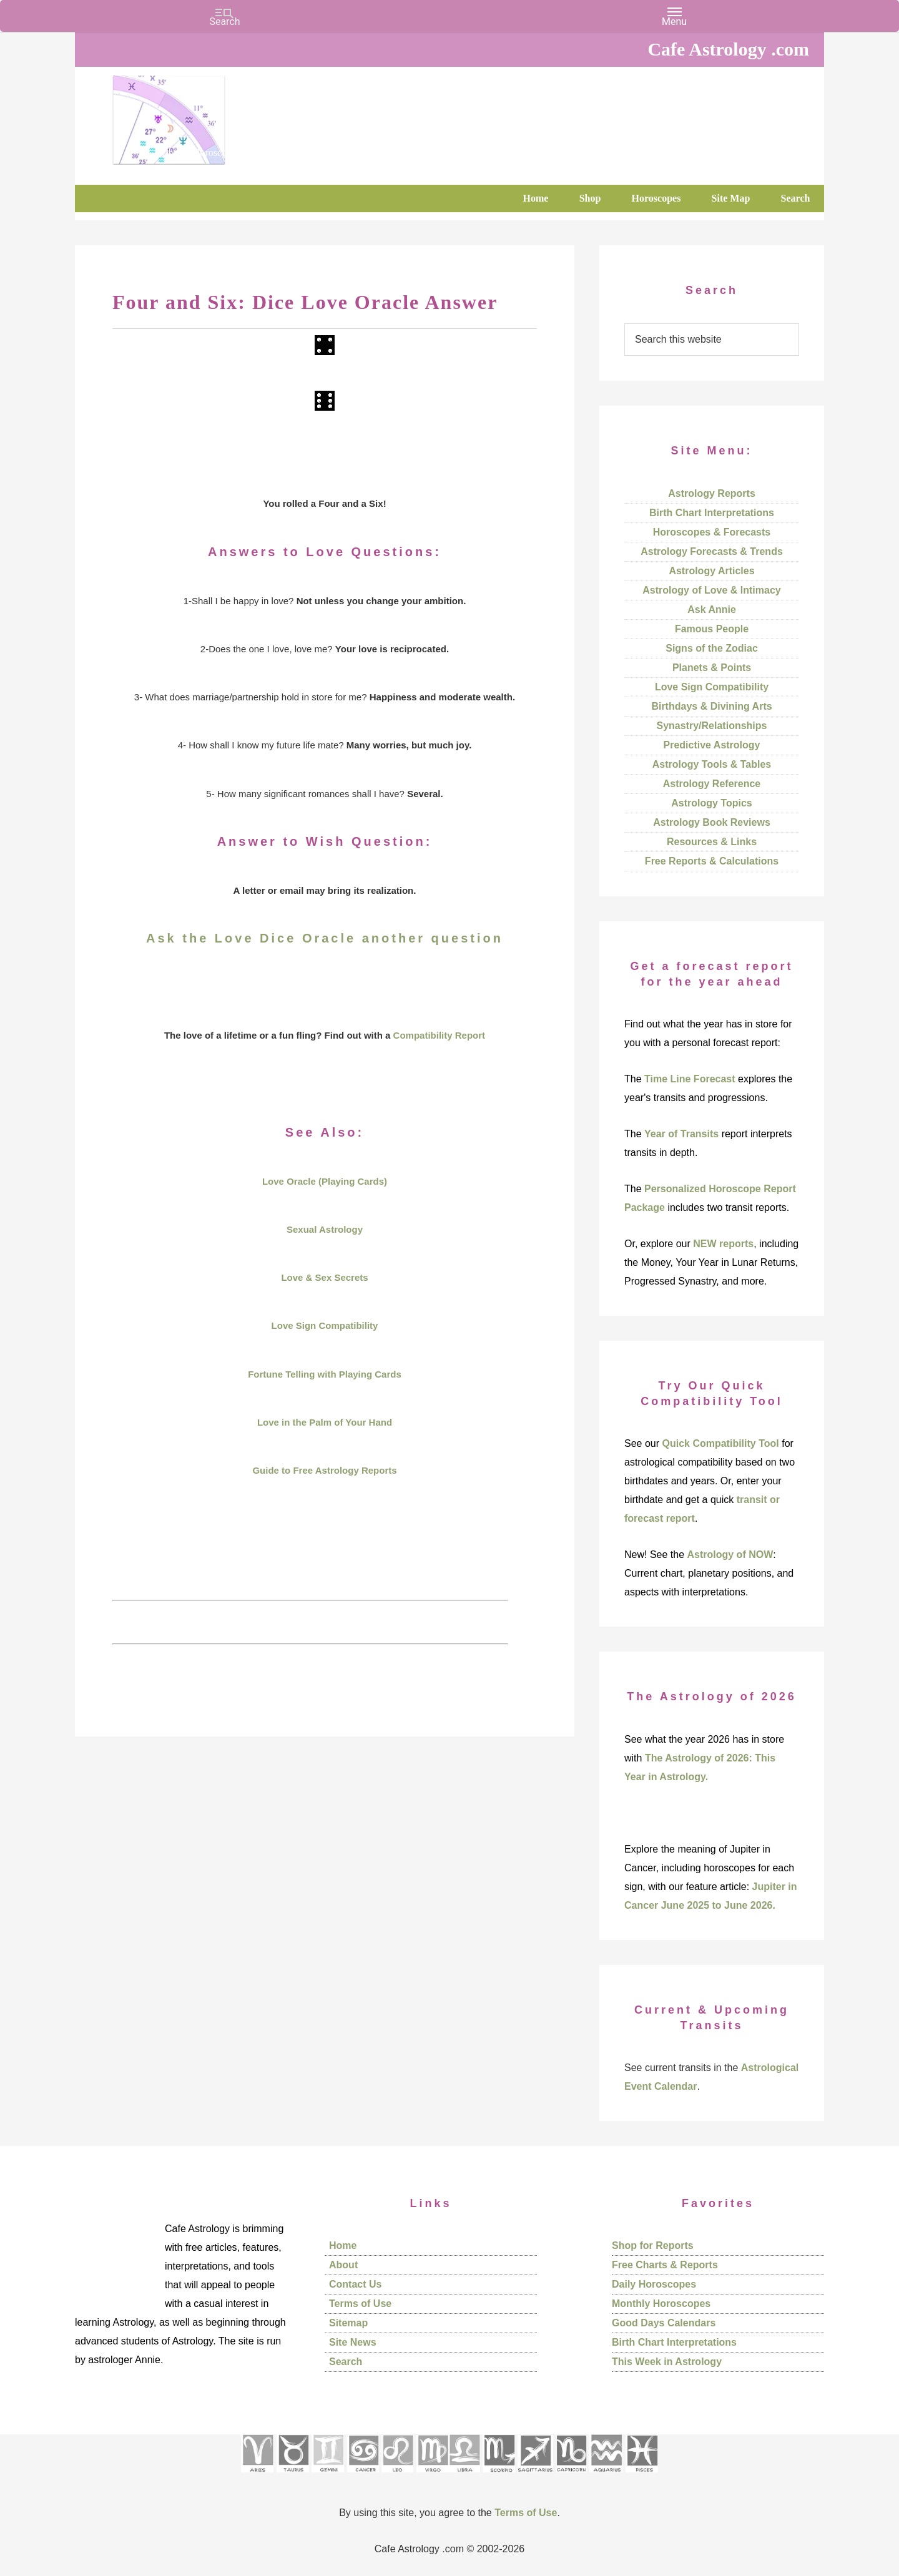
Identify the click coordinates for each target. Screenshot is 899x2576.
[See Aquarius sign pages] (605, 2476)
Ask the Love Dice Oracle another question (324, 938)
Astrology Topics (711, 803)
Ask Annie (711, 609)
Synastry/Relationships (712, 725)
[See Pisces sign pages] (642, 2476)
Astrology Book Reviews (711, 822)
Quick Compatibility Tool (720, 1443)
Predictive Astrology (711, 745)
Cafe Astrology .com (206, 115)
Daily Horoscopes (654, 2284)
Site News (352, 2342)
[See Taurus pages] (293, 2476)
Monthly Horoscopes (661, 2303)
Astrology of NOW (730, 1554)
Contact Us (355, 2284)
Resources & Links (712, 841)
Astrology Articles (711, 571)
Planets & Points (711, 667)
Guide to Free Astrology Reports (324, 1470)
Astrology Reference (712, 783)
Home (342, 2245)
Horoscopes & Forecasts (712, 532)
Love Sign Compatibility (325, 1325)
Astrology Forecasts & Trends (712, 551)
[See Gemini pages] (328, 2476)
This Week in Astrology (667, 2361)
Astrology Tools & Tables (712, 764)
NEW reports (723, 1243)
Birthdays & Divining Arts (711, 706)
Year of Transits (681, 1134)
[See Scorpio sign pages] (499, 2476)
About (343, 2265)
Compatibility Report (439, 1035)
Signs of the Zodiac (712, 648)
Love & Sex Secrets (324, 1277)
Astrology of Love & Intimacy (711, 590)
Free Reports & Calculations (712, 861)
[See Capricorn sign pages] (571, 2476)
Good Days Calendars (663, 2323)
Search (345, 2361)
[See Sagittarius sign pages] (535, 2476)
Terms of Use (360, 2303)
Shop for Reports (653, 2245)
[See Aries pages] (257, 2476)
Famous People (712, 629)
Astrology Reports (711, 493)
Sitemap (348, 2323)
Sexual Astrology (325, 1229)
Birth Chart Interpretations (711, 512)
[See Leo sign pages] (397, 2476)
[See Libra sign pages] (464, 2476)
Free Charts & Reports (665, 2265)
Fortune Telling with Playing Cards (324, 1374)
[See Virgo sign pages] (432, 2476)
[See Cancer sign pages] (363, 2476)
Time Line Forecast (689, 1079)
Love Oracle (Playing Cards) (324, 1181)
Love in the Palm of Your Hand (324, 1422)
